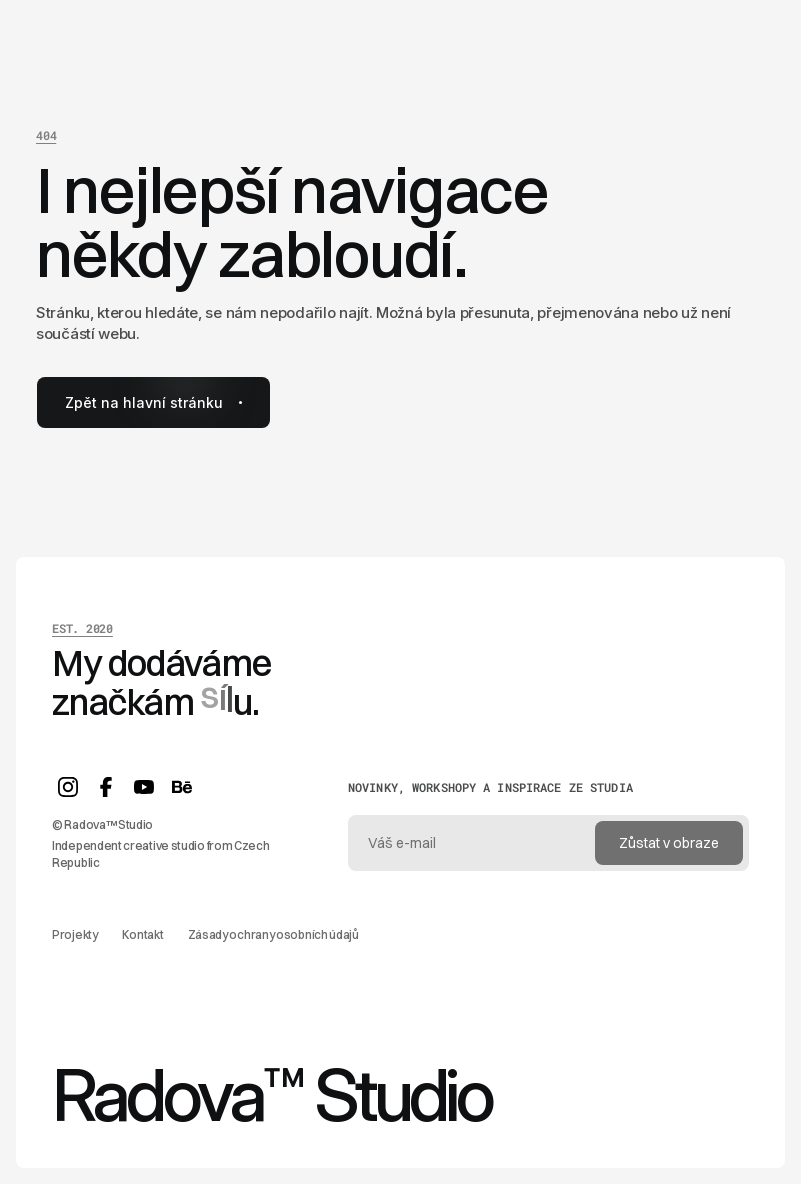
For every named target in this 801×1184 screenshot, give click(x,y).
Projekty (75, 934)
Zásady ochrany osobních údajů (273, 934)
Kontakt (143, 934)
